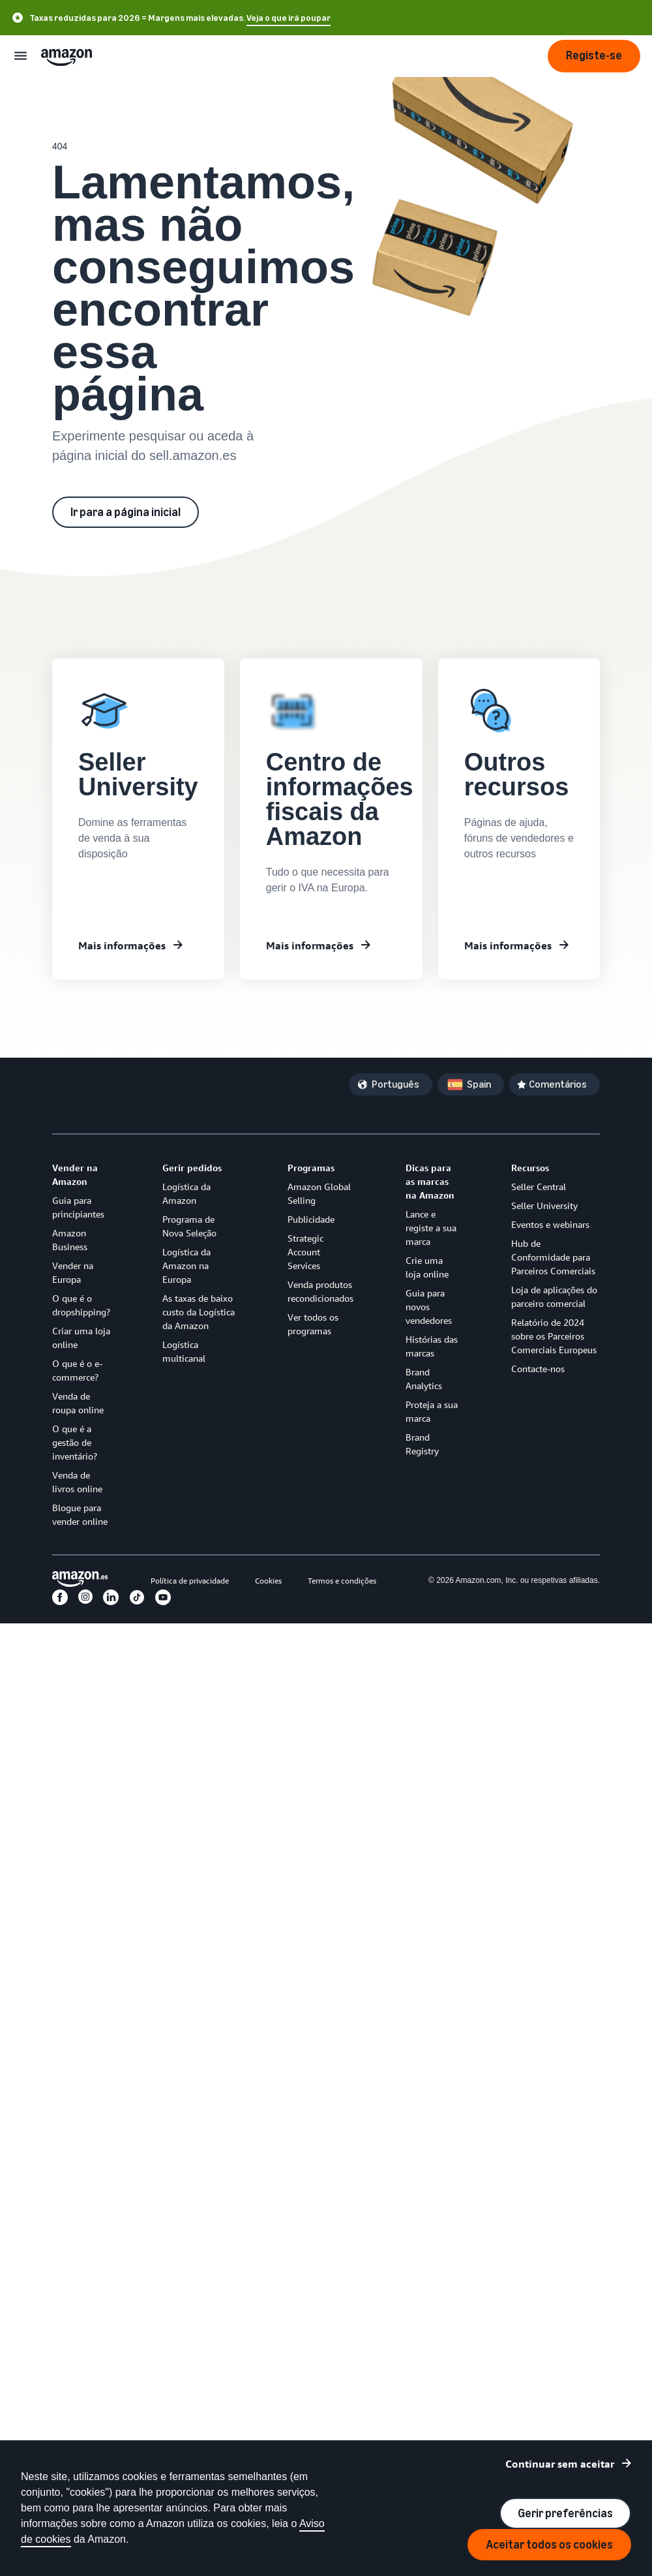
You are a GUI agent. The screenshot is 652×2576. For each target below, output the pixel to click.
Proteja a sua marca (432, 1411)
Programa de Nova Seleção (189, 1226)
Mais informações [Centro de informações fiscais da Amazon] (309, 945)
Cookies (268, 1581)
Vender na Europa (72, 1272)
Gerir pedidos (192, 1167)
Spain (479, 1084)
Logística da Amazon (186, 1193)
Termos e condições (342, 1581)
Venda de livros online (77, 1481)
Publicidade (311, 1219)
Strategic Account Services (305, 1252)
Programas (311, 1167)
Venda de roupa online (78, 1402)
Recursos (530, 1167)
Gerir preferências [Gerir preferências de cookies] (565, 2513)
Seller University (544, 1205)
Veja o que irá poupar (288, 17)
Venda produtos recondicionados (320, 1291)
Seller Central (538, 1186)
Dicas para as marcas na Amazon (430, 1181)
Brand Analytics (424, 1378)
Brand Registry (422, 1444)
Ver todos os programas (313, 1323)
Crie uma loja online (427, 1267)
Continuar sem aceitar (559, 2463)
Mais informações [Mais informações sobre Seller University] (122, 945)
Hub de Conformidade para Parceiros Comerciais (553, 1257)
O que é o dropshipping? (81, 1305)
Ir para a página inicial (125, 512)
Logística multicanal (183, 1351)
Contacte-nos (538, 1368)
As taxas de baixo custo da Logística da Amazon (198, 1312)
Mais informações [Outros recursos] (508, 945)
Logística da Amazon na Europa (186, 1265)
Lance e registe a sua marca (431, 1227)
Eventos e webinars (550, 1224)
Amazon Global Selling (319, 1193)
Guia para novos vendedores (429, 1306)
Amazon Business (69, 1239)
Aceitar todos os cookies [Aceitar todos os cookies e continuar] (549, 2545)
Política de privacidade (190, 1581)
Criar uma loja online (81, 1337)
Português (395, 1084)
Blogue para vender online (80, 1514)
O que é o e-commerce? (77, 1370)
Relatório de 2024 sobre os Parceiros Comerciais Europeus (554, 1336)
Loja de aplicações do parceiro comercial (554, 1296)
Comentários (558, 1084)
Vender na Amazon (75, 1174)
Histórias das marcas (432, 1346)
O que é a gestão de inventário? (74, 1442)
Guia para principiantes (78, 1207)
